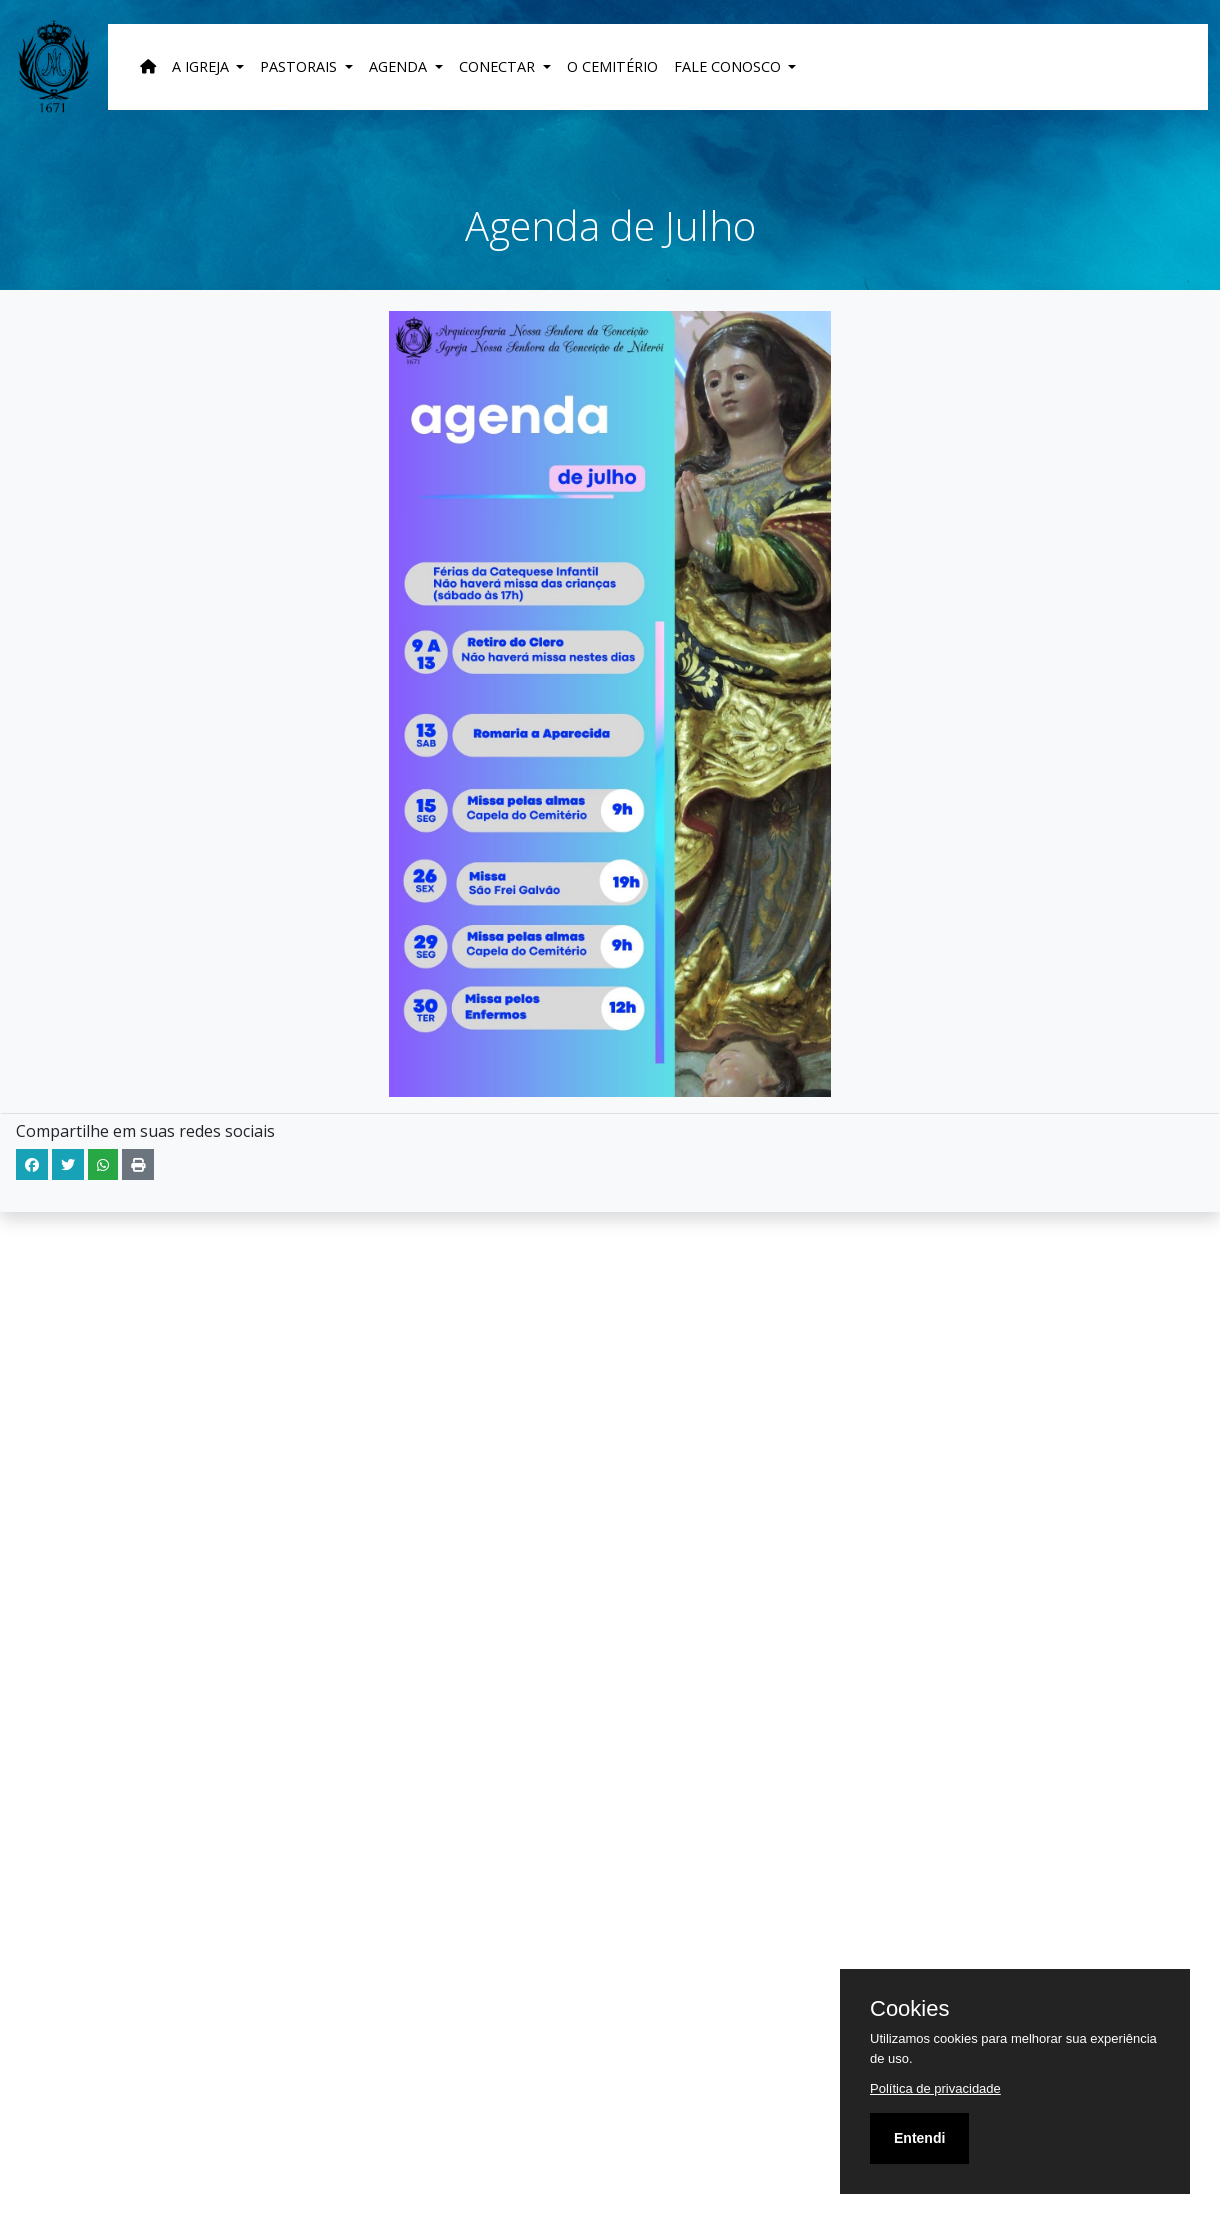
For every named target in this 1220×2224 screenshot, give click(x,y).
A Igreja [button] (202, 66)
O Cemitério (612, 66)
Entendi (919, 2138)
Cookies (909, 2009)
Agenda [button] (400, 66)
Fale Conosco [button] (729, 66)
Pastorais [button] (300, 66)
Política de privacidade (935, 2088)
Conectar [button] (499, 66)
